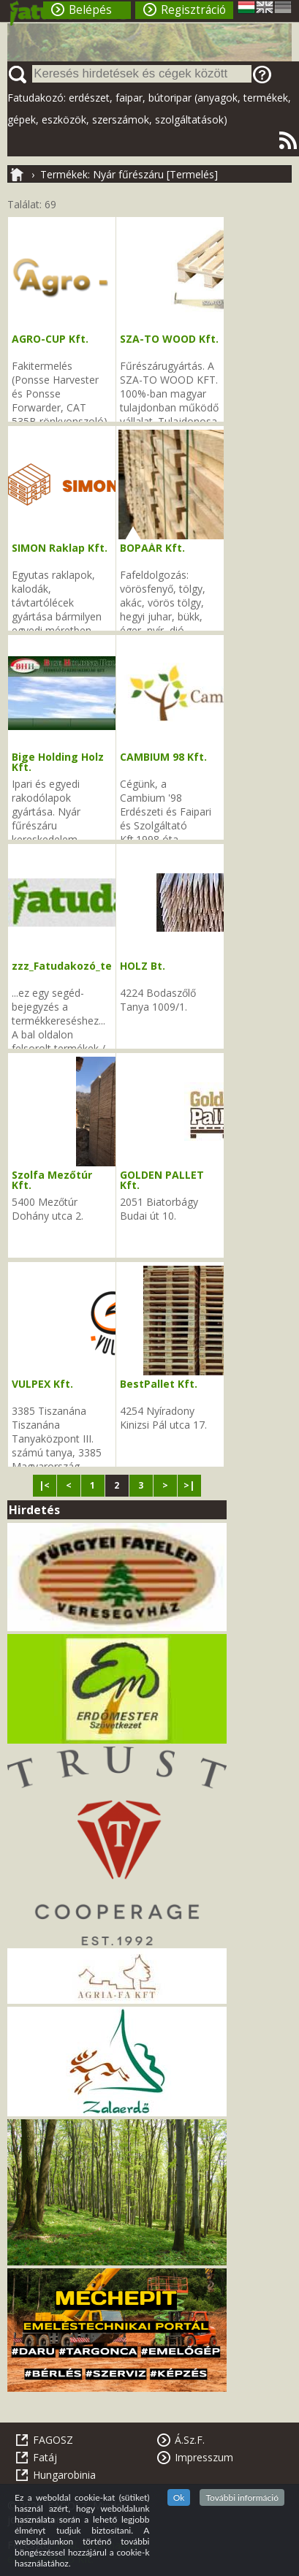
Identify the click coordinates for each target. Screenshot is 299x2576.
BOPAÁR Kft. (152, 548)
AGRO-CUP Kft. (50, 339)
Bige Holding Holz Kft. (58, 762)
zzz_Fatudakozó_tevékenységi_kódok (111, 966)
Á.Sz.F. (190, 2440)
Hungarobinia (64, 2475)
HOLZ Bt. (142, 966)
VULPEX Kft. (42, 1384)
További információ (242, 2497)
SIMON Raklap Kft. (59, 548)
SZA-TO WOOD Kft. (169, 339)
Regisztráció (193, 10)
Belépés (90, 10)
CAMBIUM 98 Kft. (163, 757)
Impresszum (204, 2457)
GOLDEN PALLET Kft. (162, 1180)
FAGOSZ (53, 2440)
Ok (179, 2497)
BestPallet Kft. (158, 1384)
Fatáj (45, 2457)
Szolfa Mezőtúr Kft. (52, 1180)
